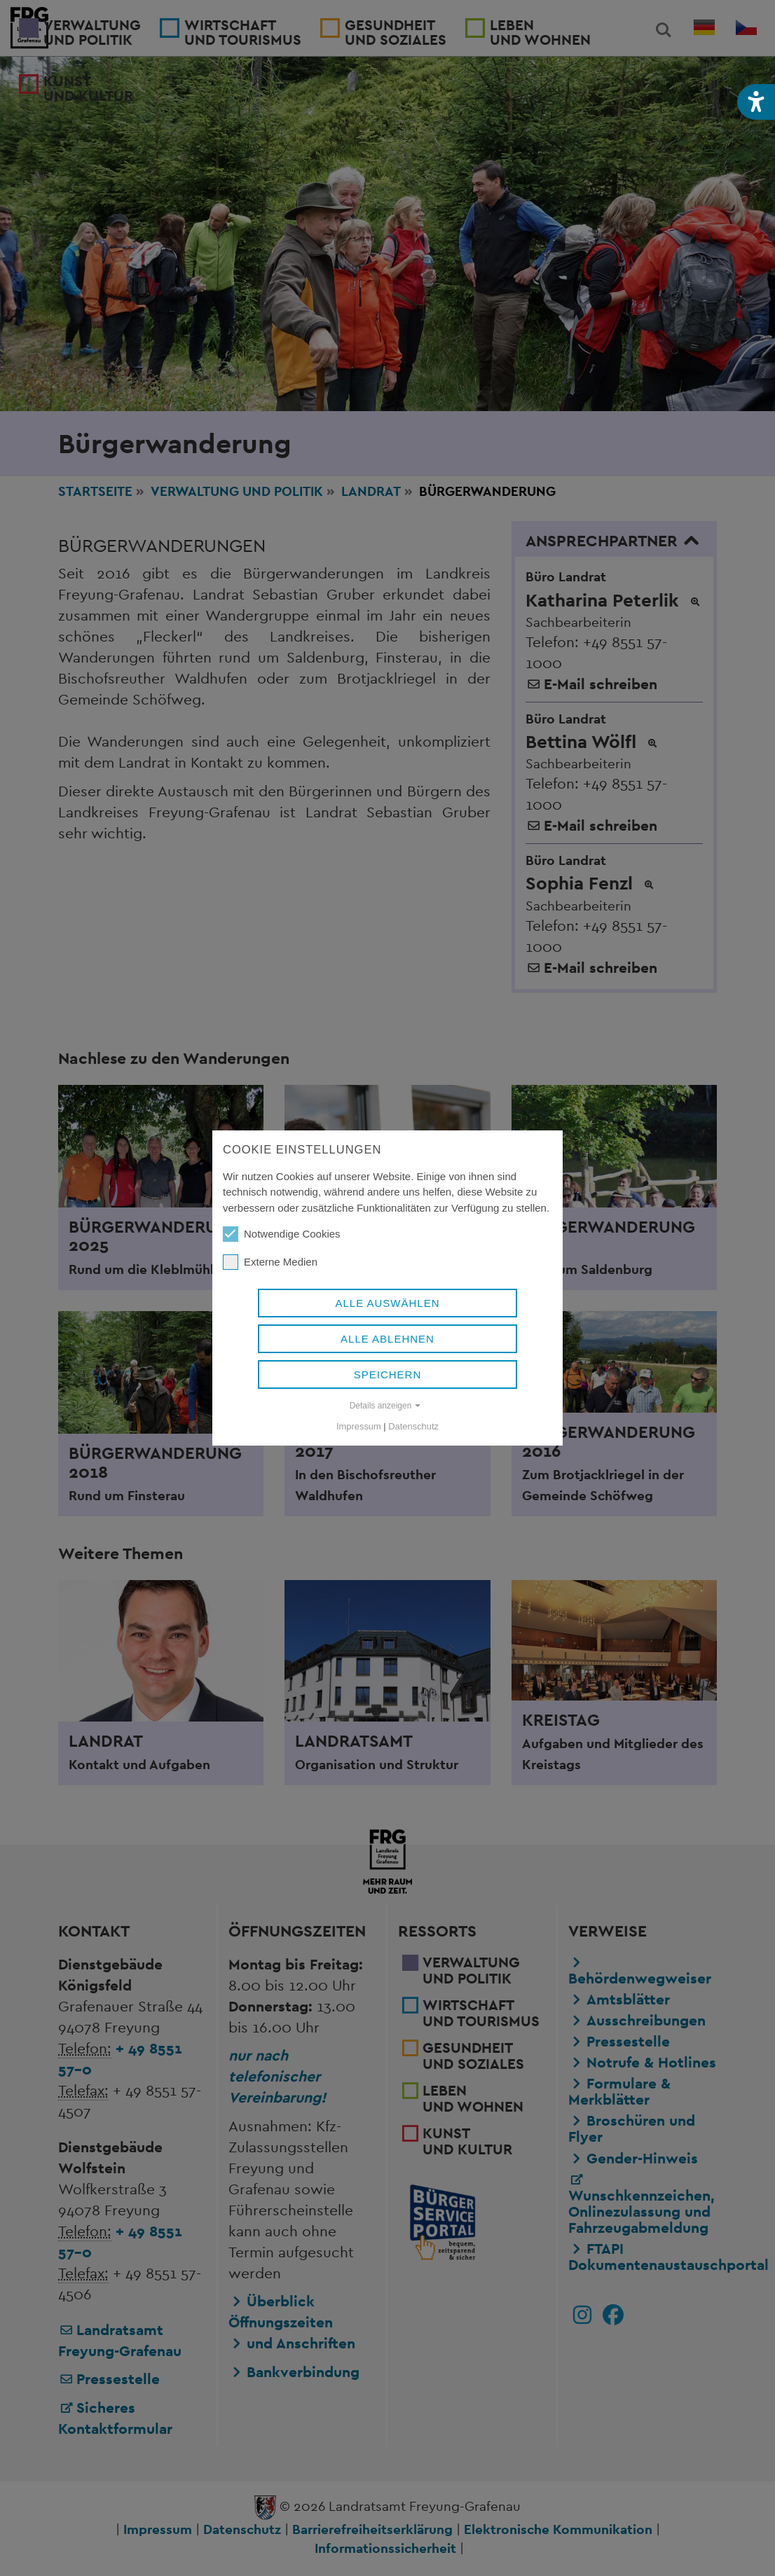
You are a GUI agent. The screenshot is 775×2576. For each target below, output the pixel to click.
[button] (756, 102)
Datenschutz (413, 1426)
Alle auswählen (387, 1303)
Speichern (388, 1374)
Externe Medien (270, 1262)
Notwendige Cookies (282, 1234)
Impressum (358, 1426)
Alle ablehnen (387, 1339)
